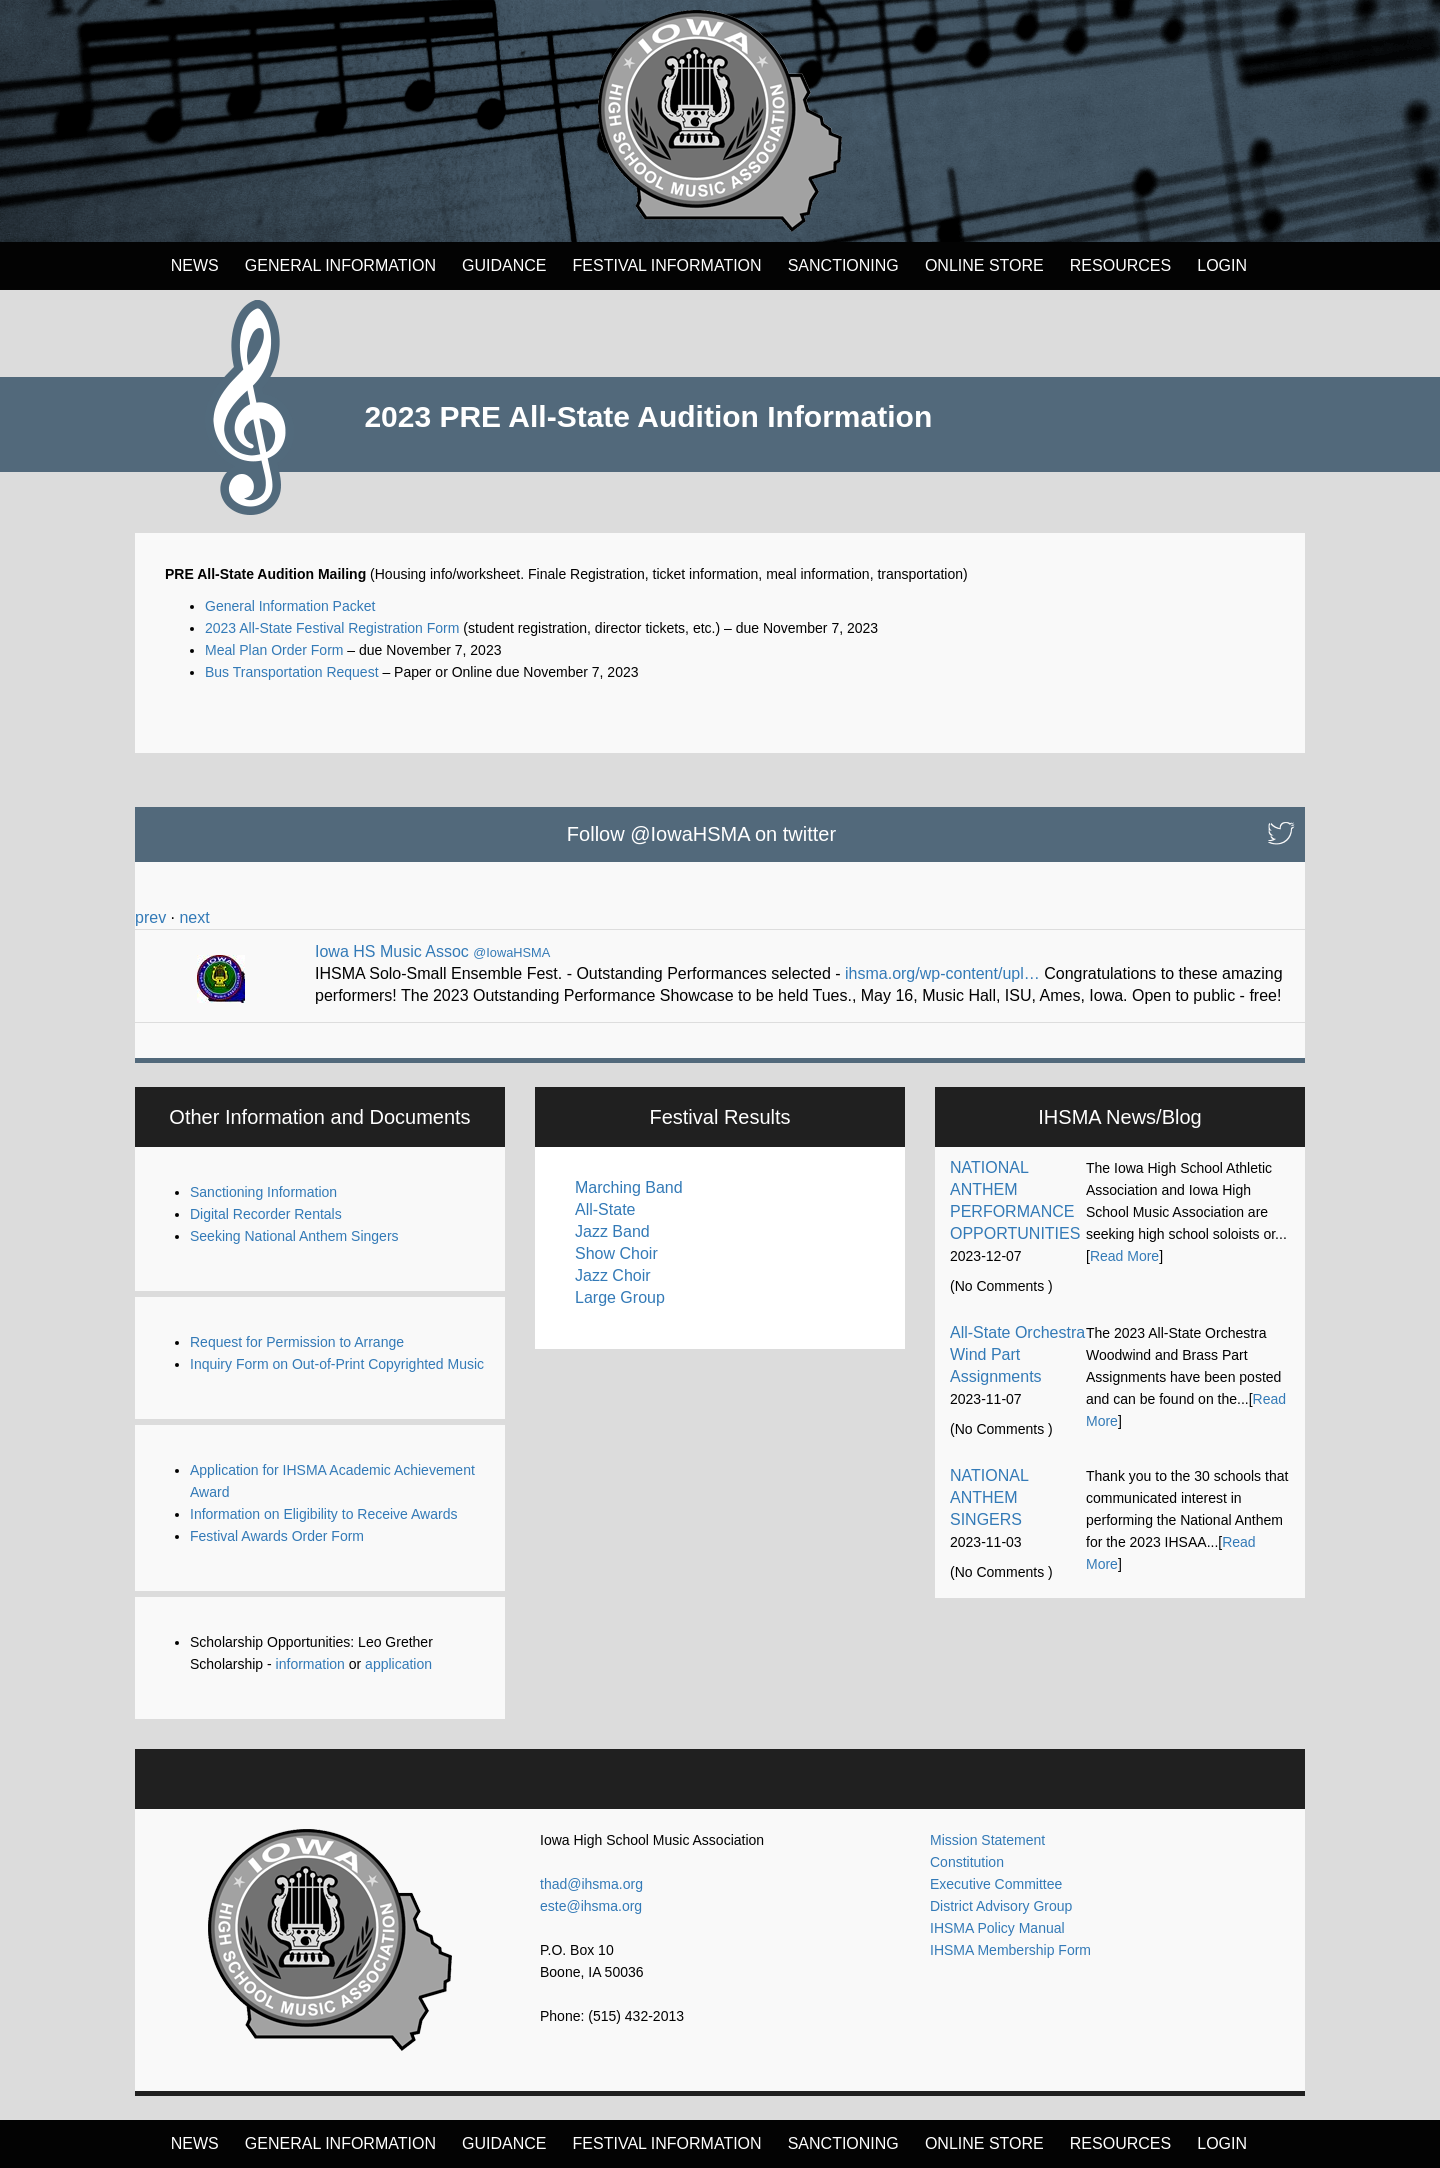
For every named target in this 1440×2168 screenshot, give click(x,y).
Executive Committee (996, 1884)
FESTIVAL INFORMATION (667, 265)
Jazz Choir (613, 1275)
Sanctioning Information (263, 1192)
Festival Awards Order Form (277, 1536)
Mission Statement (987, 1840)
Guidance (504, 265)
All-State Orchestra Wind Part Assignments (1017, 1354)
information (310, 1664)
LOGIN (1222, 265)
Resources (1120, 265)
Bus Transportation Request (292, 672)
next (194, 917)
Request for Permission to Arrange (297, 1342)
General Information (340, 265)
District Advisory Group (1001, 1906)
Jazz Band (612, 1231)
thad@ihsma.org (591, 1884)
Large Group (620, 1297)
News (195, 265)
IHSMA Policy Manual (997, 1928)
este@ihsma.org (591, 1906)
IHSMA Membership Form (1010, 1950)
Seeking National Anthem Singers (294, 1236)
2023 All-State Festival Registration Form (332, 628)
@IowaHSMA (511, 952)
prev (150, 917)
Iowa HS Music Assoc (392, 951)
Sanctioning (843, 265)
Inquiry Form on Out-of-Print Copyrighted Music (337, 1364)
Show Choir (616, 1253)
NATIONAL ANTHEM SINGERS (989, 1497)
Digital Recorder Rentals (266, 1214)
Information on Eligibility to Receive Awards (323, 1514)
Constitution (967, 1862)
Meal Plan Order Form (274, 650)
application (398, 1664)
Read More (1124, 1256)
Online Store (984, 265)
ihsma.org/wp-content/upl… (942, 973)
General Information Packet (290, 606)
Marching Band (629, 1187)
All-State (605, 1209)
